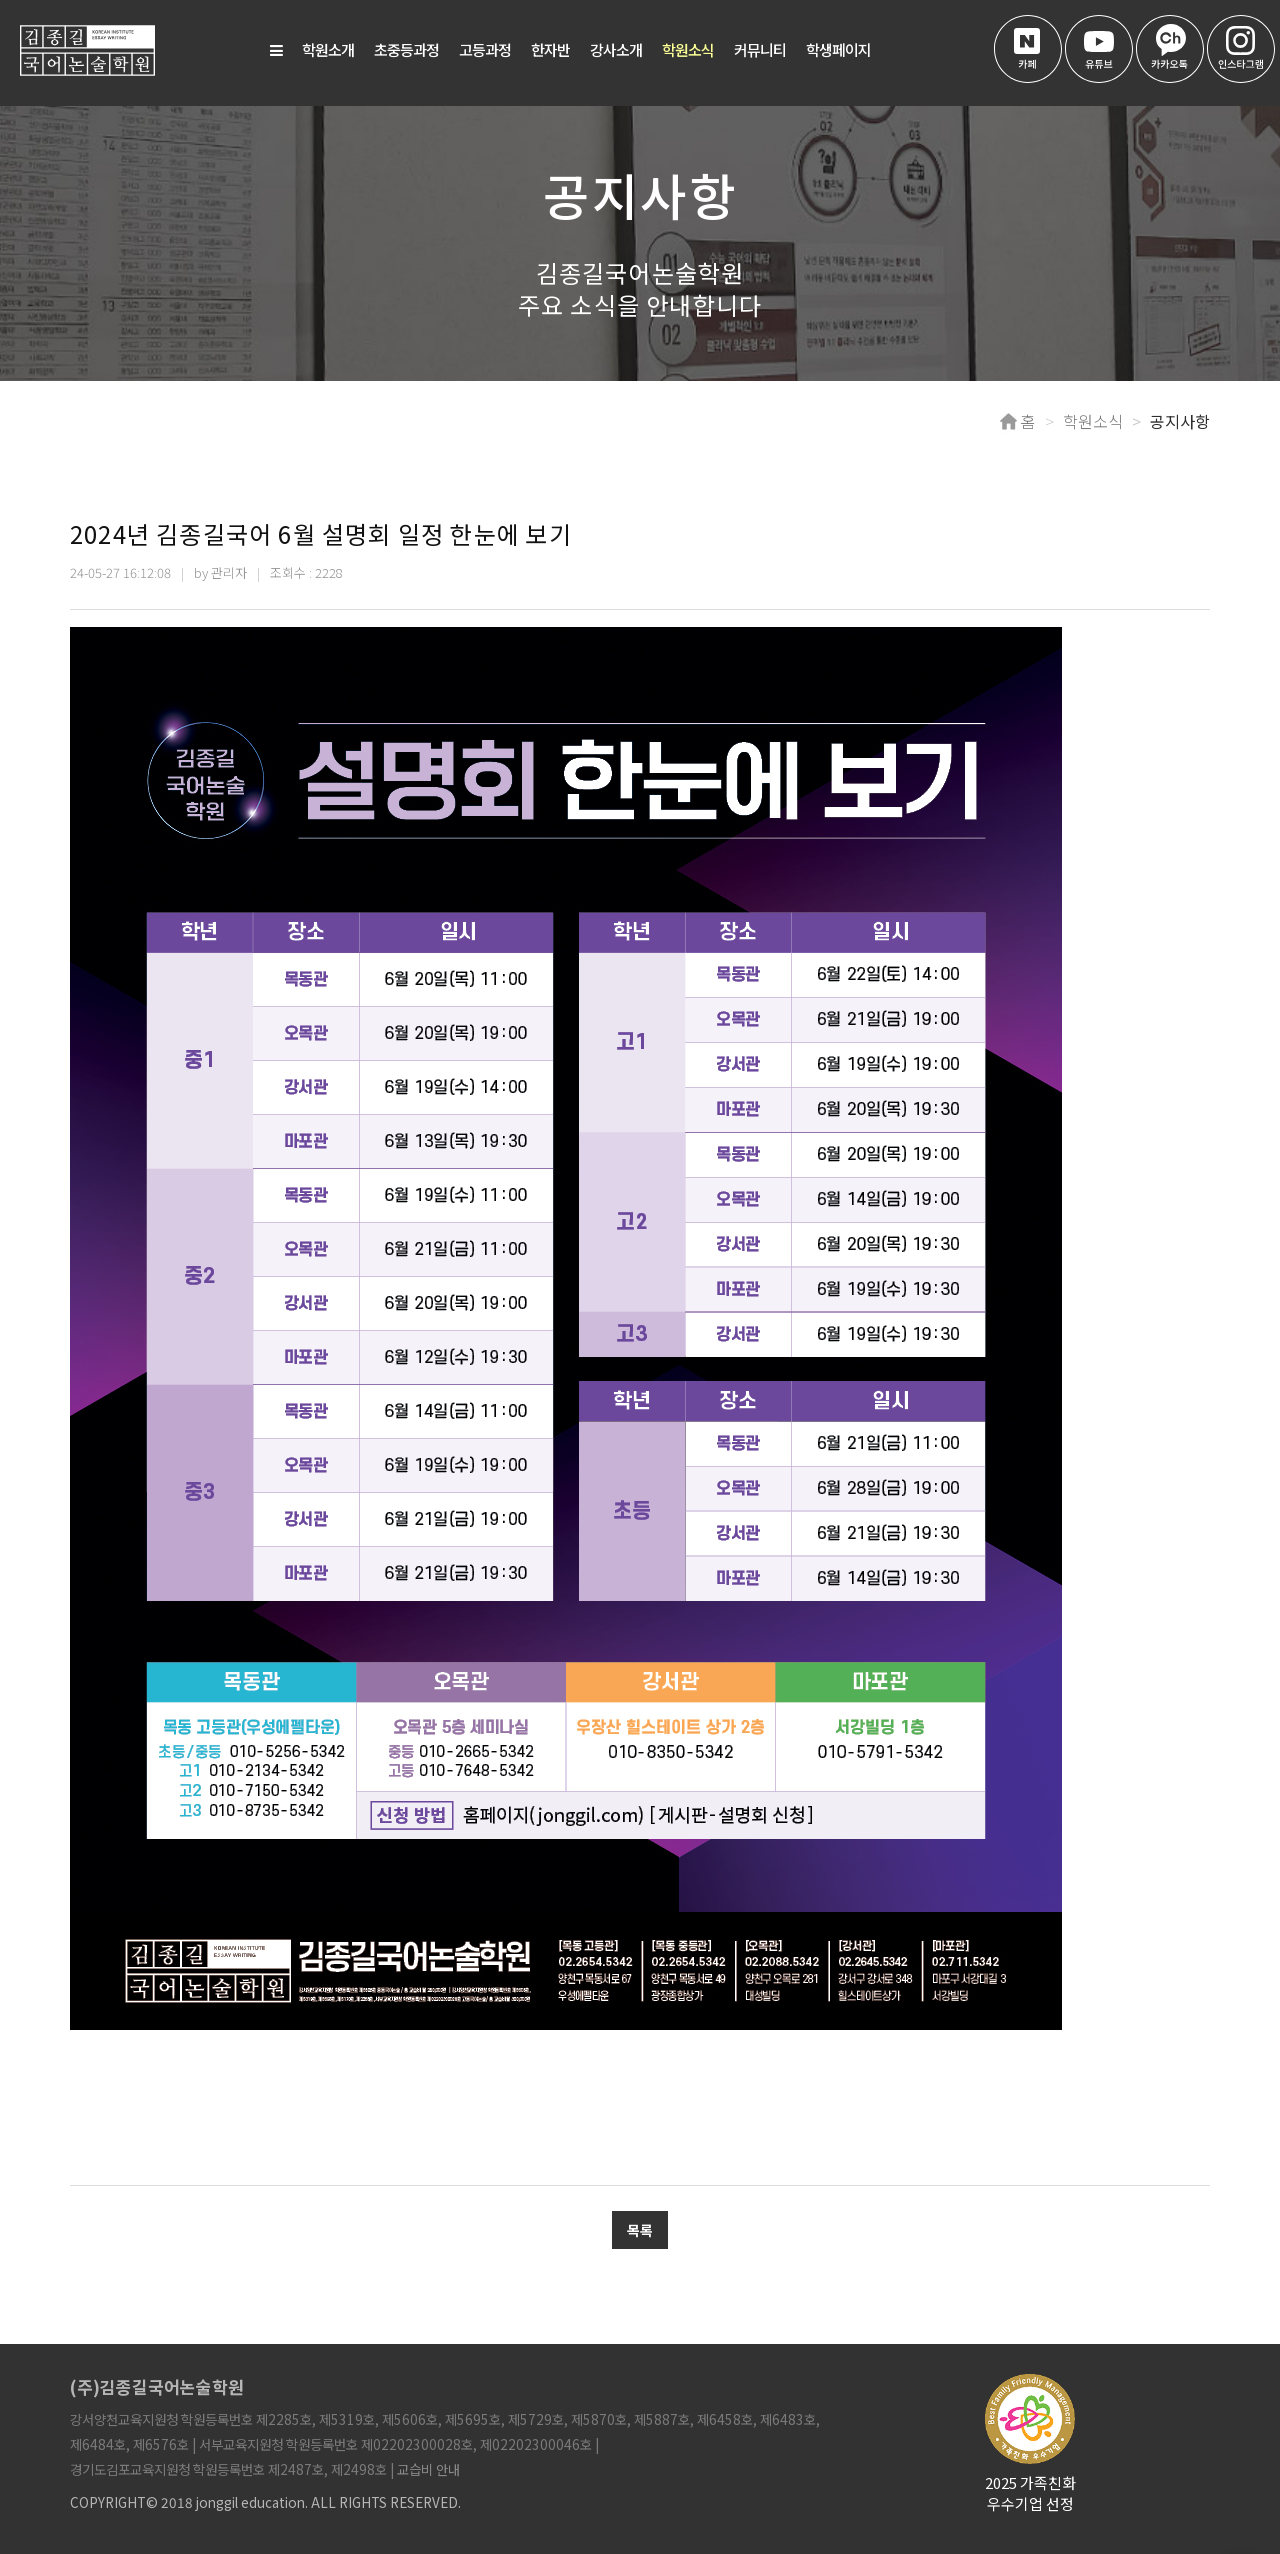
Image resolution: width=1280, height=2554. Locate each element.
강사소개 (616, 49)
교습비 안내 (428, 2469)
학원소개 (328, 49)
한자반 (550, 49)
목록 (640, 2230)
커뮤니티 (760, 49)
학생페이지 (838, 49)
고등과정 (485, 49)
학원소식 (688, 49)
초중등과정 (406, 49)
